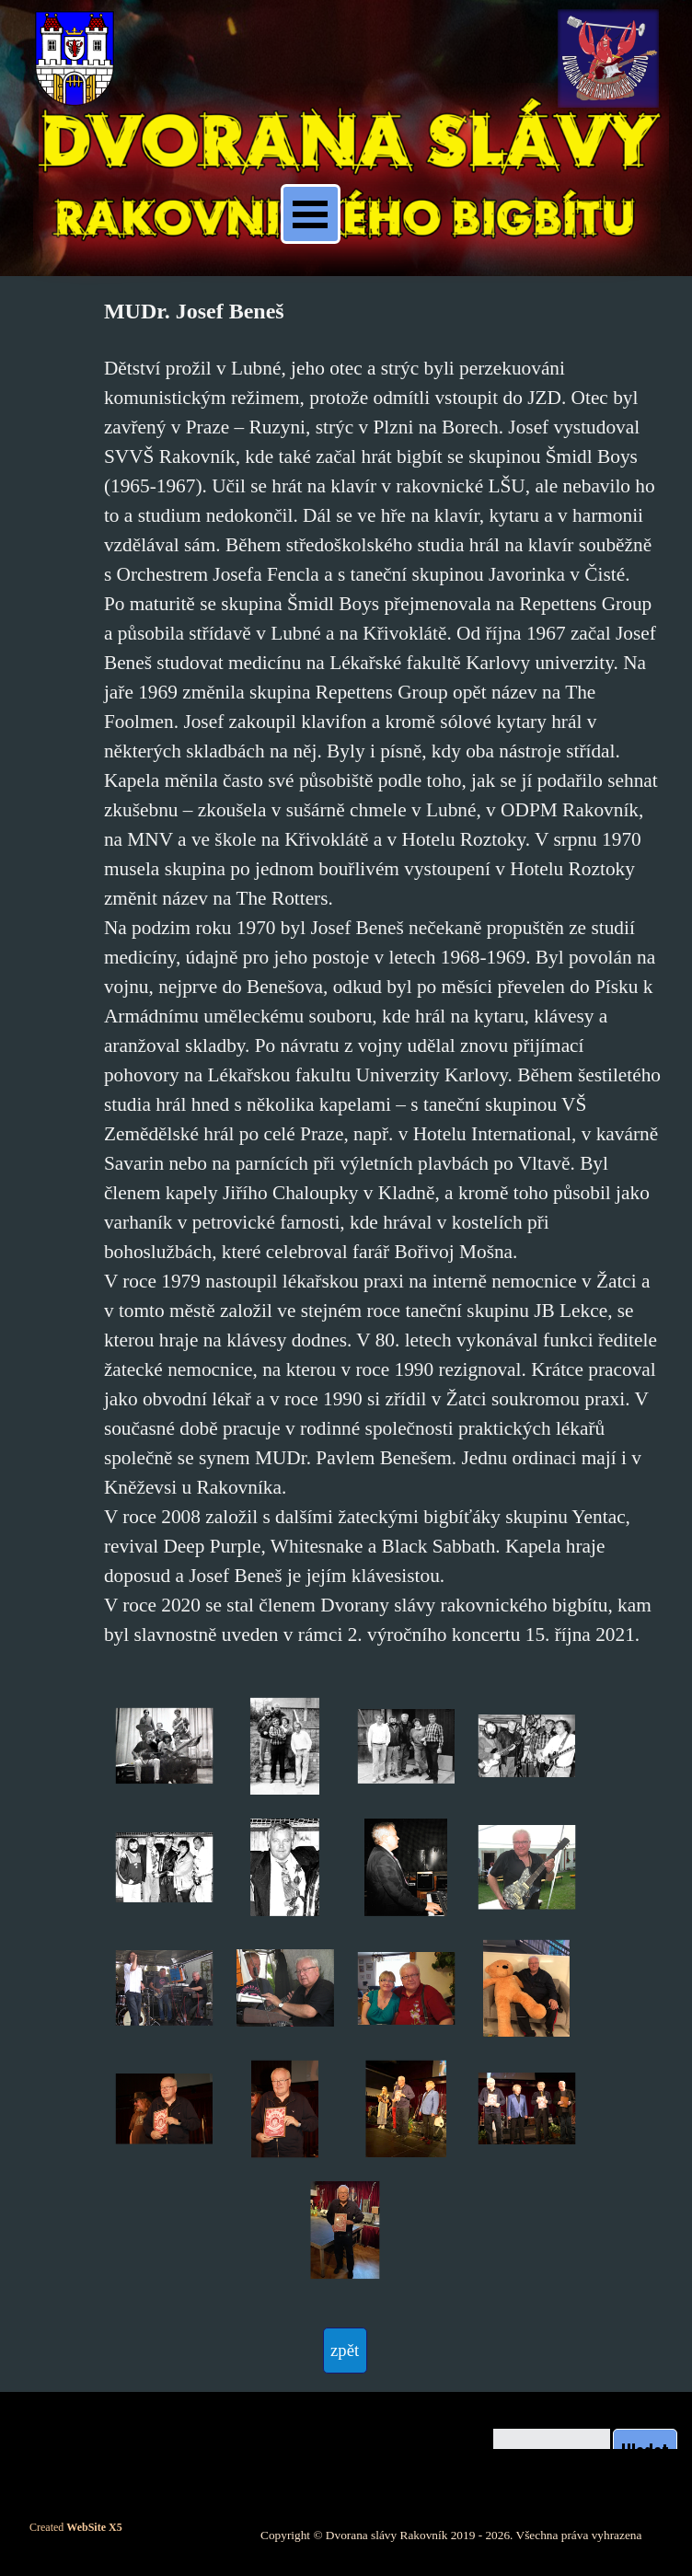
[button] (164, 1746)
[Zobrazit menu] (310, 214)
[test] (345, 2351)
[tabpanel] (382, 972)
